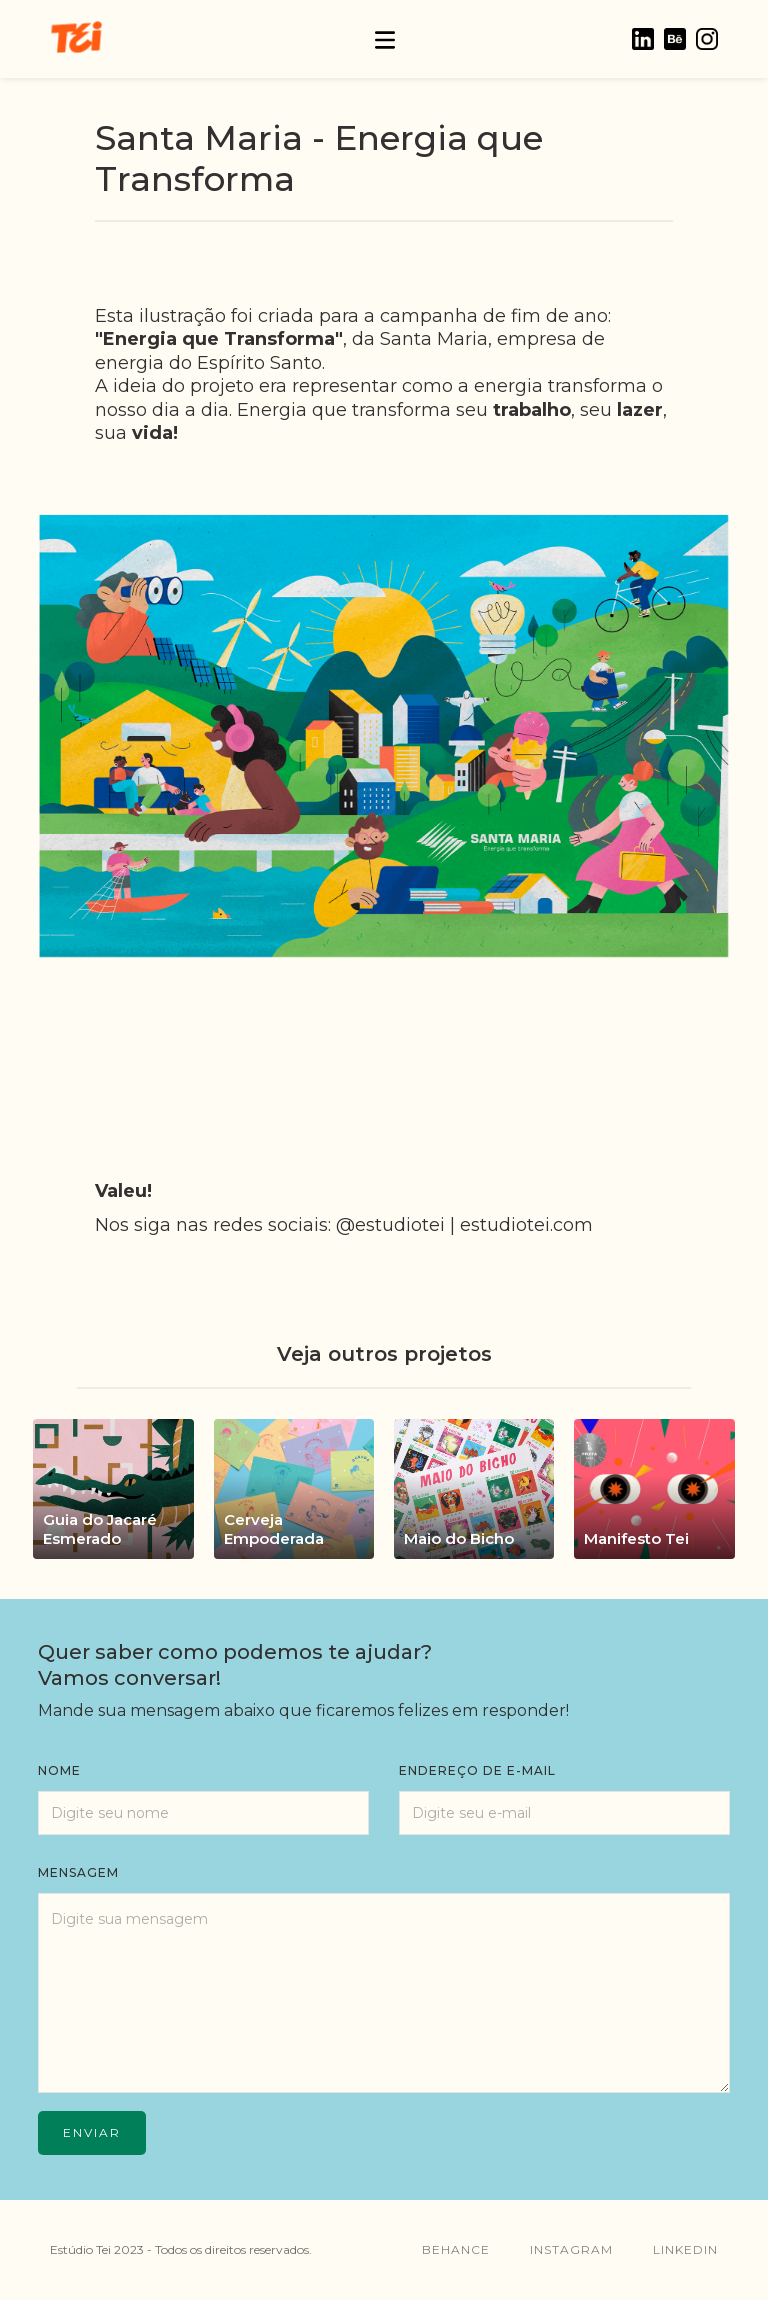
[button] (385, 39)
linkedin (685, 2249)
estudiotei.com (526, 1225)
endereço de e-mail (477, 1770)
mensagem (78, 1872)
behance (456, 2249)
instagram (571, 2249)
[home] (76, 39)
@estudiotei (390, 1225)
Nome (59, 1770)
